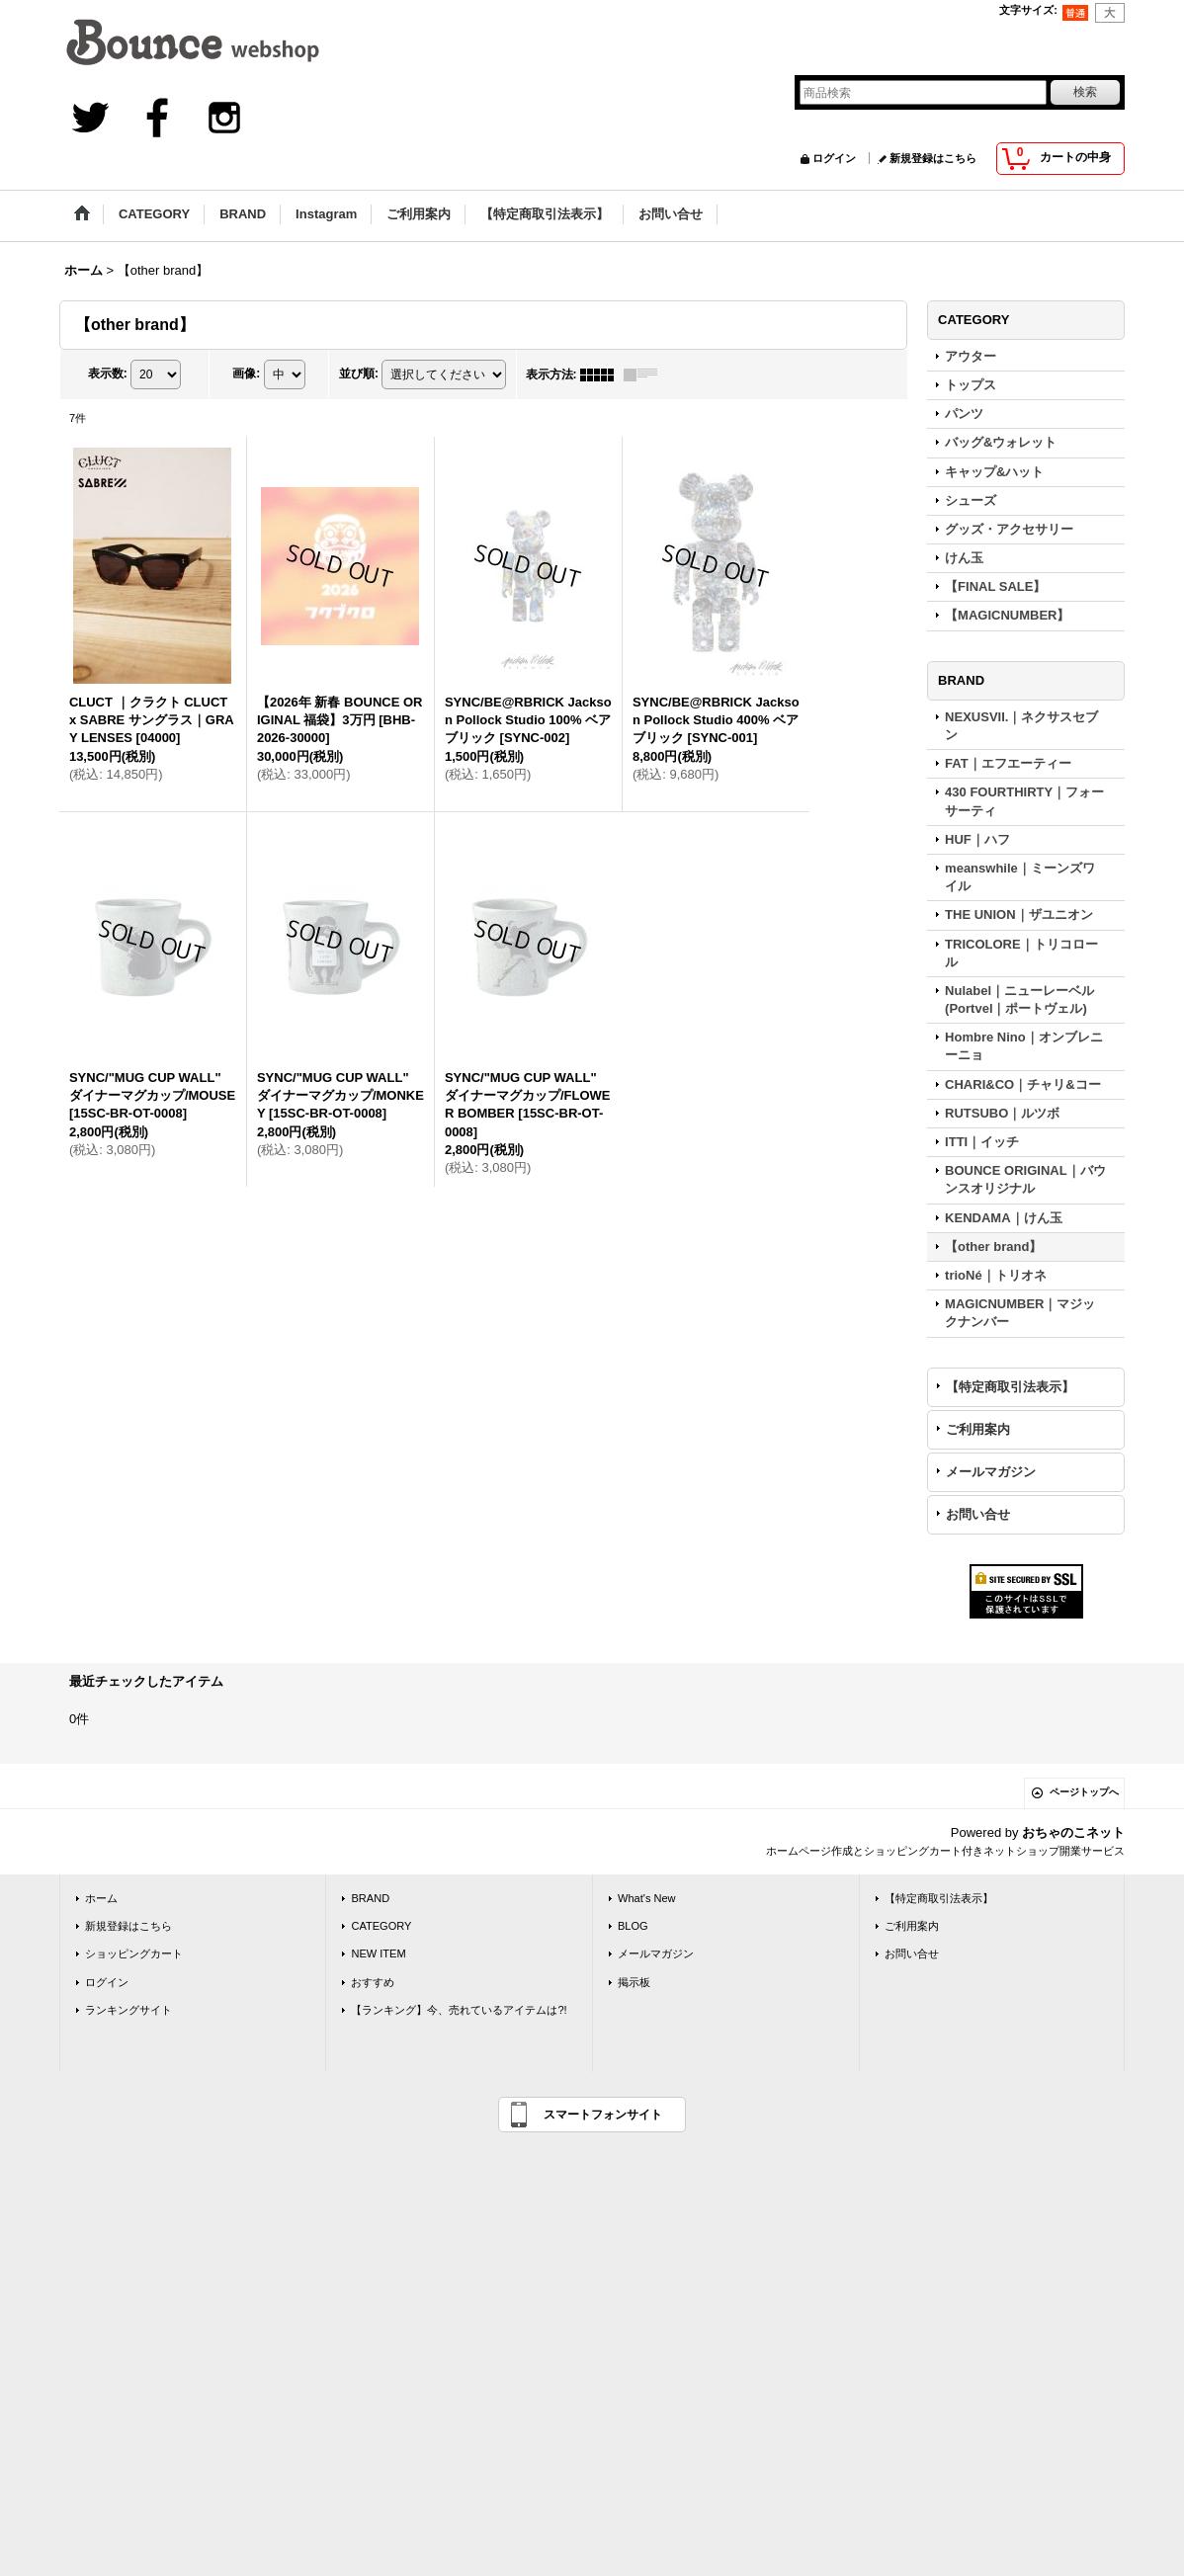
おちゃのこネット (1073, 1832)
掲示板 (634, 1982)
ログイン (834, 158)
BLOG (633, 1926)
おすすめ (372, 1982)
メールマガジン (991, 1471)
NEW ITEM (378, 1953)
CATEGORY (381, 1926)
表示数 (107, 373)
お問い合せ (978, 1514)
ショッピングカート (134, 1953)
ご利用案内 (978, 1429)
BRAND (370, 1898)
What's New (647, 1898)
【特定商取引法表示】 (1010, 1386)
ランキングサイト (128, 2010)
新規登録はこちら (932, 158)
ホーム (101, 1898)
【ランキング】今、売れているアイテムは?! (458, 2010)
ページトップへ (1084, 1792)
